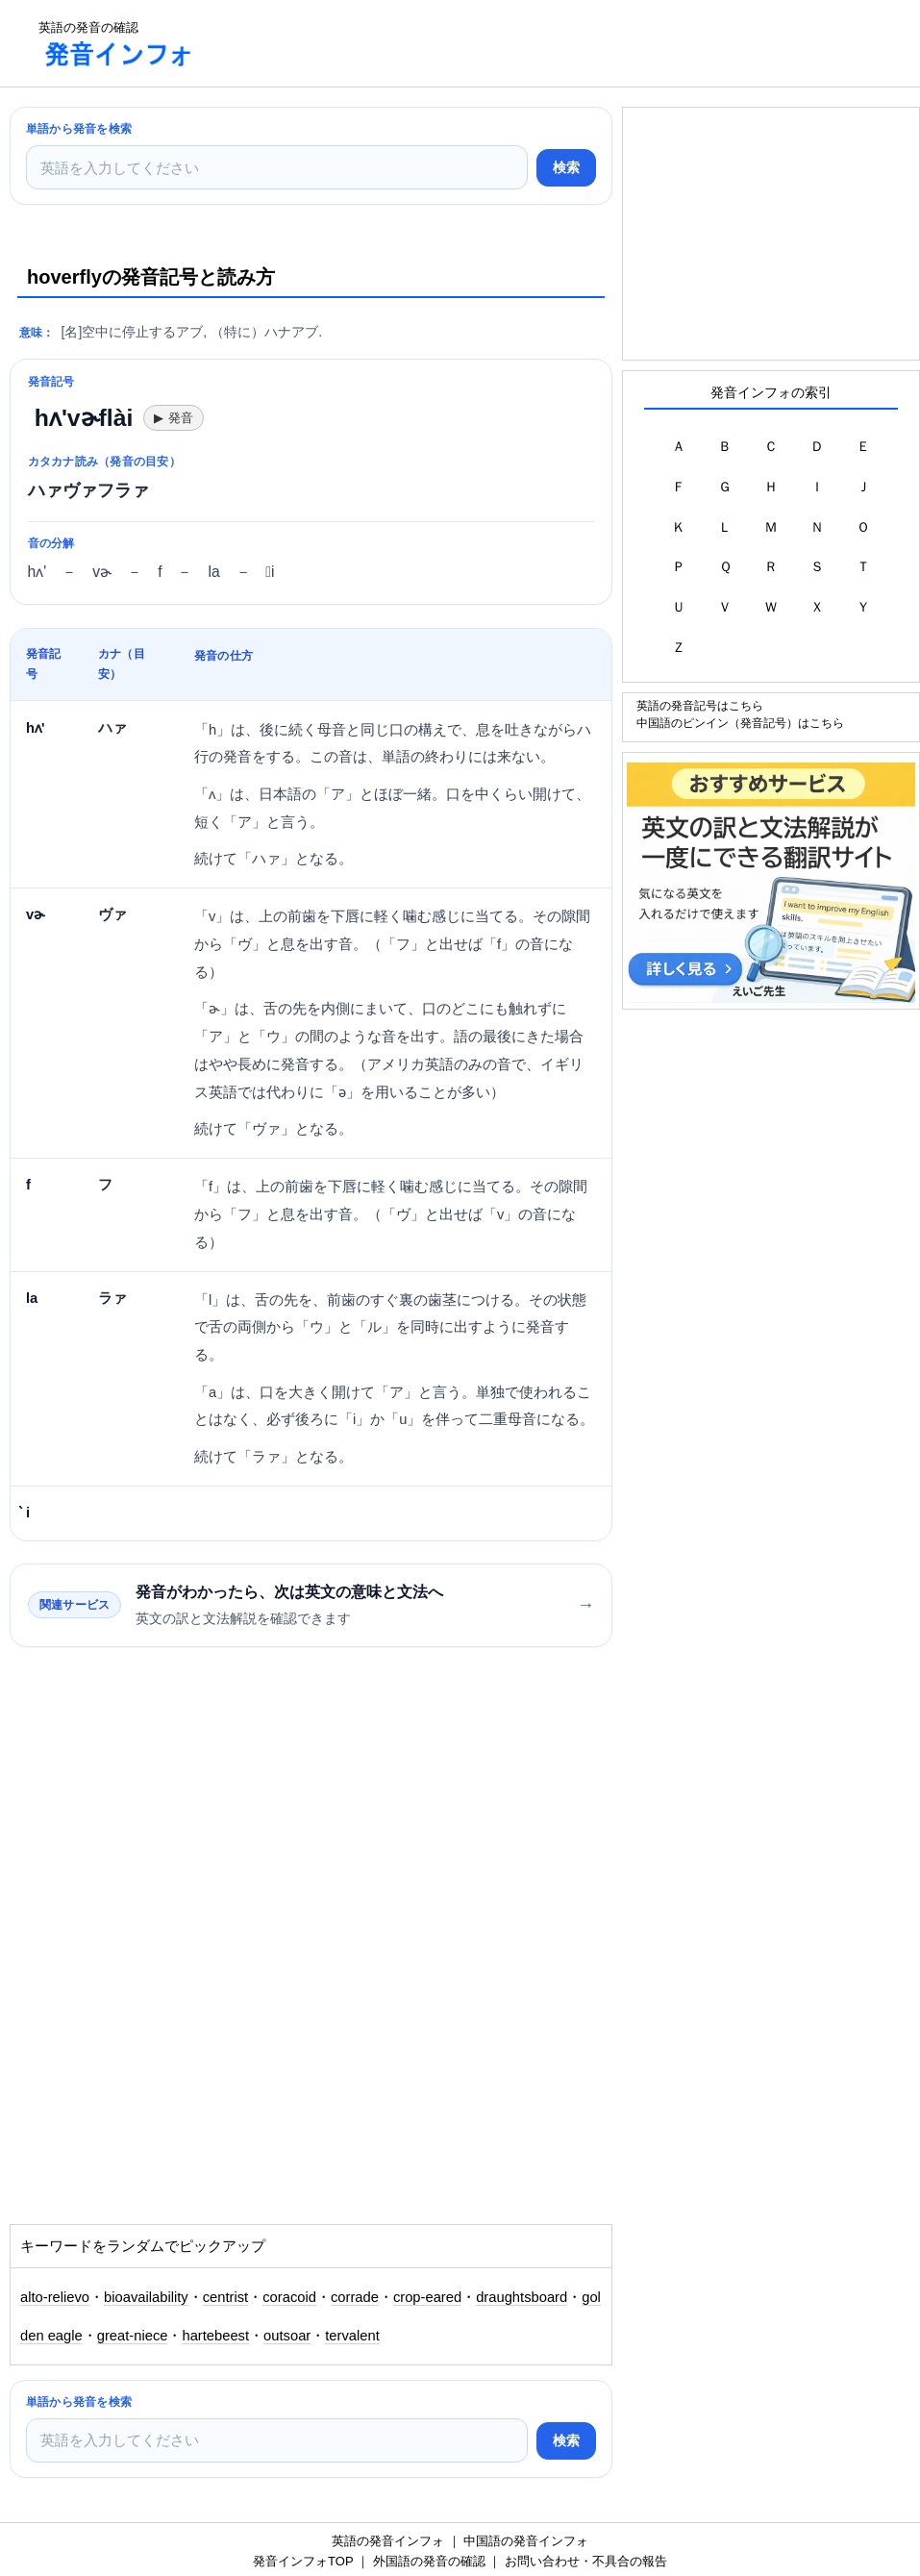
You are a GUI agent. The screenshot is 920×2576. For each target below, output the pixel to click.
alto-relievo (54, 2297)
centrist (226, 2297)
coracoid (289, 2297)
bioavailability (146, 2297)
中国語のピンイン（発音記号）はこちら (740, 722)
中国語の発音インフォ (525, 2541)
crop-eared (427, 2297)
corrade (355, 2297)
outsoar (287, 2335)
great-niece (132, 2335)
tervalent (352, 2335)
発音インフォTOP (303, 2561)
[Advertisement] (561, 43)
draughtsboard (521, 2297)
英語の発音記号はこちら (699, 705)
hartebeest (215, 2335)
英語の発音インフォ (388, 2541)
